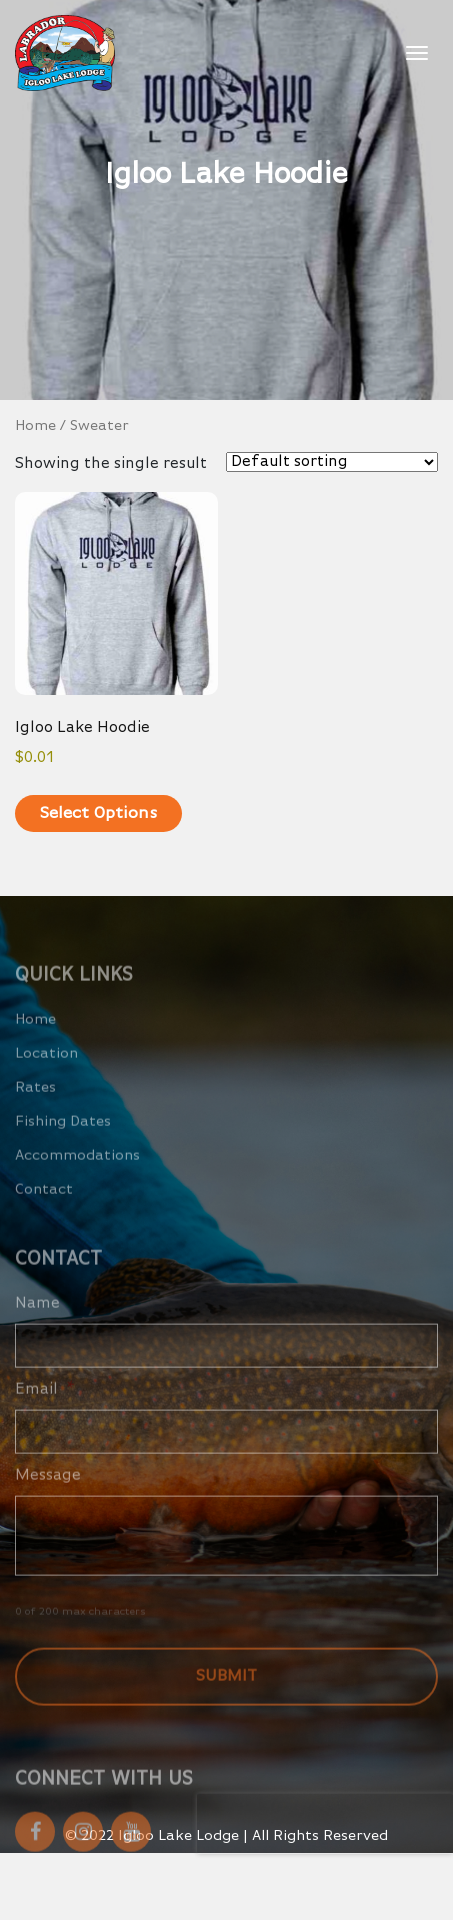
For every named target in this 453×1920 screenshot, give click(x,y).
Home (35, 426)
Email (45, 1407)
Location (46, 1070)
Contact (44, 1206)
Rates (35, 1104)
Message (48, 1493)
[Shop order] (332, 462)
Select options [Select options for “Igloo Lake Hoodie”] (98, 813)
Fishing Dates (63, 1138)
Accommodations (77, 1172)
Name (37, 1321)
